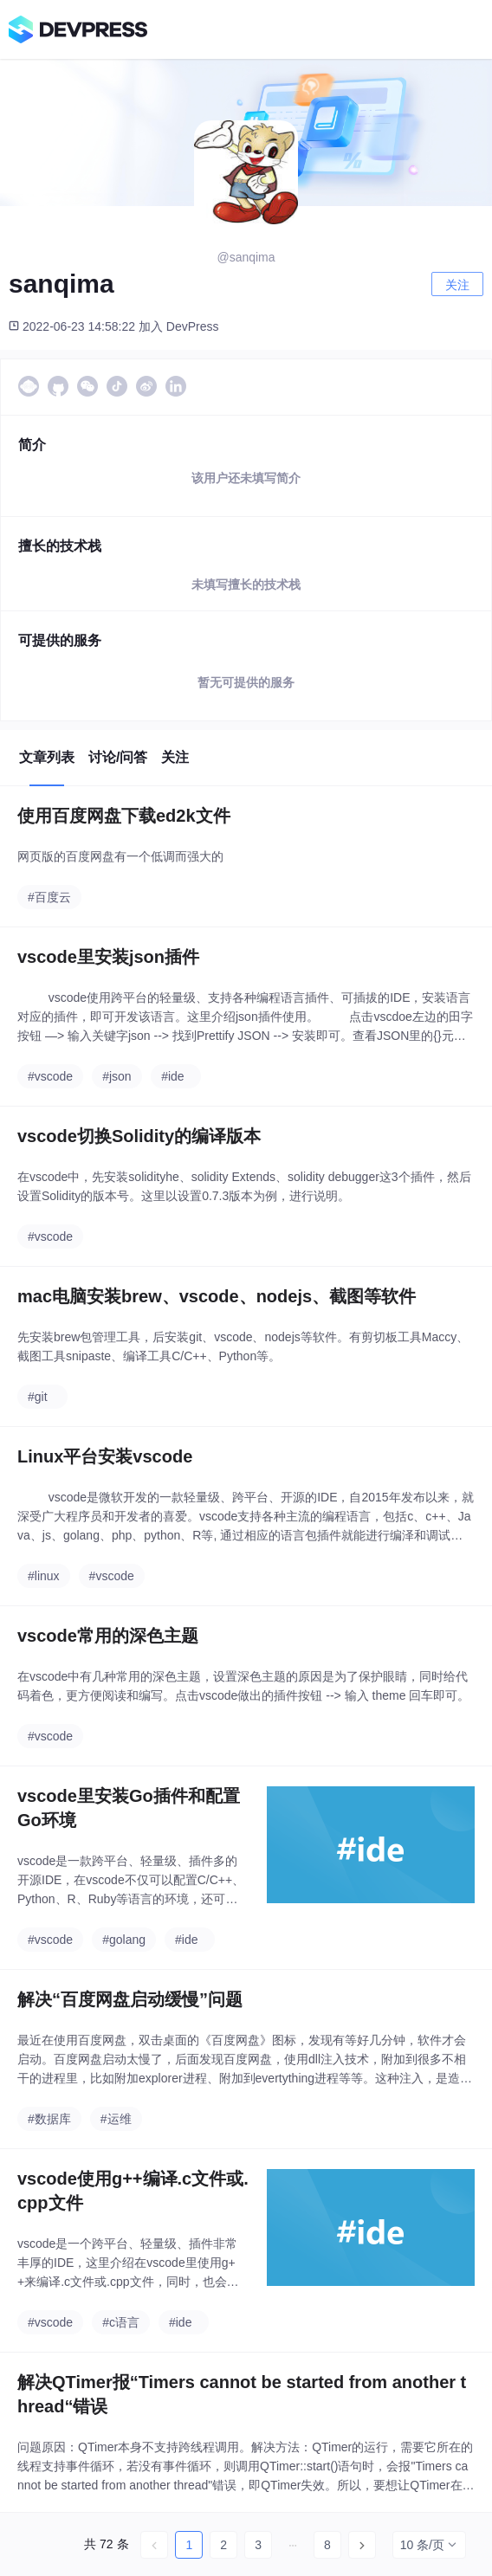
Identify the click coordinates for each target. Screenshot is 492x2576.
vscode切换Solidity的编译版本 (139, 1136)
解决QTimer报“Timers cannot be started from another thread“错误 (241, 2394)
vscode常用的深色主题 (107, 1635)
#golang (124, 1940)
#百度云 (49, 897)
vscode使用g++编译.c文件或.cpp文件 (133, 2190)
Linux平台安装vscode (104, 1456)
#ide (172, 1076)
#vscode (50, 1076)
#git (38, 1397)
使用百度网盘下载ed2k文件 (123, 815)
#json (116, 1076)
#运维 (116, 2119)
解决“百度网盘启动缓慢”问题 (130, 1999)
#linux (44, 1576)
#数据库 (49, 2119)
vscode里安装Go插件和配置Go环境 (128, 1808)
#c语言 (120, 2322)
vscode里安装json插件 (108, 956)
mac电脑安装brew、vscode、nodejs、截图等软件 (216, 1296)
